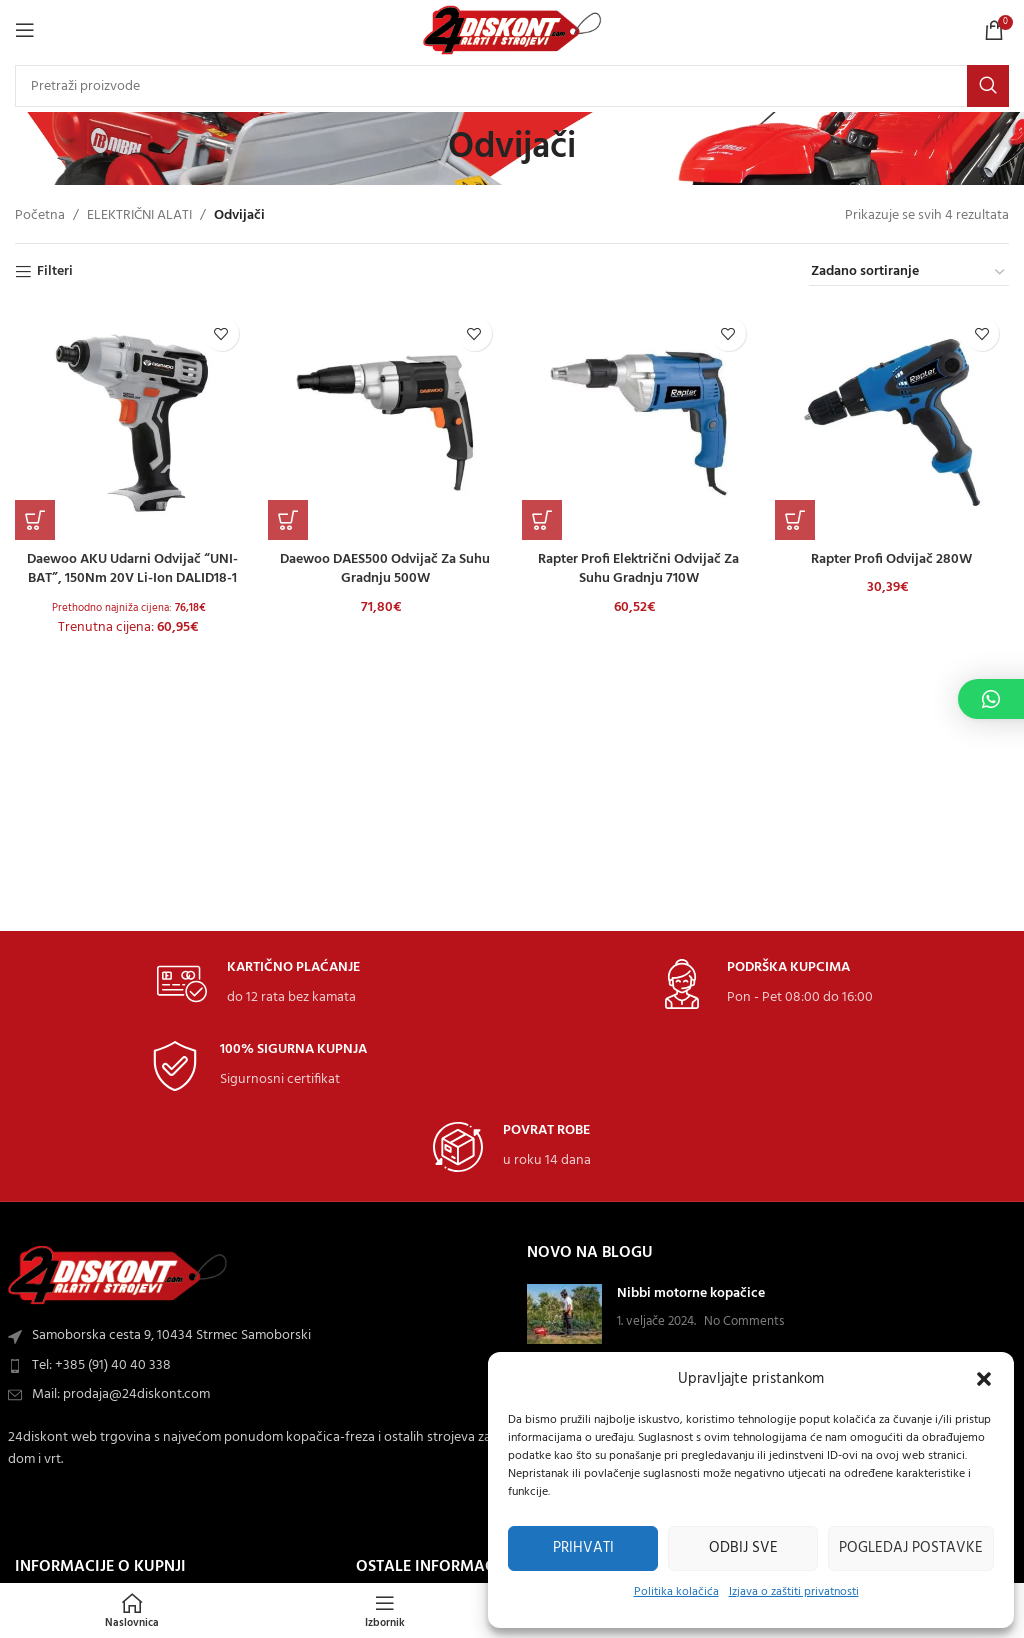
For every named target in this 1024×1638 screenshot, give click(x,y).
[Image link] (118, 1275)
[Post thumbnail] (564, 1314)
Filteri (55, 272)
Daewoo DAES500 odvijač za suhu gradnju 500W (385, 568)
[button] (984, 1379)
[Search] (512, 86)
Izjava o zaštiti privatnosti (794, 1592)
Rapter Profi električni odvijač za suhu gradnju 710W (638, 568)
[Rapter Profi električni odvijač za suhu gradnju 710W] (639, 423)
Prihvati (583, 1548)
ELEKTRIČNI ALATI (139, 216)
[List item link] (256, 1366)
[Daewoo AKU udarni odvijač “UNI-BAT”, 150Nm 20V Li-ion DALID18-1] (132, 423)
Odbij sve (743, 1548)
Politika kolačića (676, 1592)
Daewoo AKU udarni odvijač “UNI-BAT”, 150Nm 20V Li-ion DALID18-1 (131, 568)
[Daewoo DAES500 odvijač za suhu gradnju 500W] (386, 423)
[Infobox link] (258, 984)
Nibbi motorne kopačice (691, 1293)
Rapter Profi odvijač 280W (892, 558)
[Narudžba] (909, 273)
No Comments (744, 1322)
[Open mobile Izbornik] (25, 30)
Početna (40, 216)
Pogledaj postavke (911, 1548)
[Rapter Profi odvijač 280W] (893, 423)
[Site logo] (512, 30)
